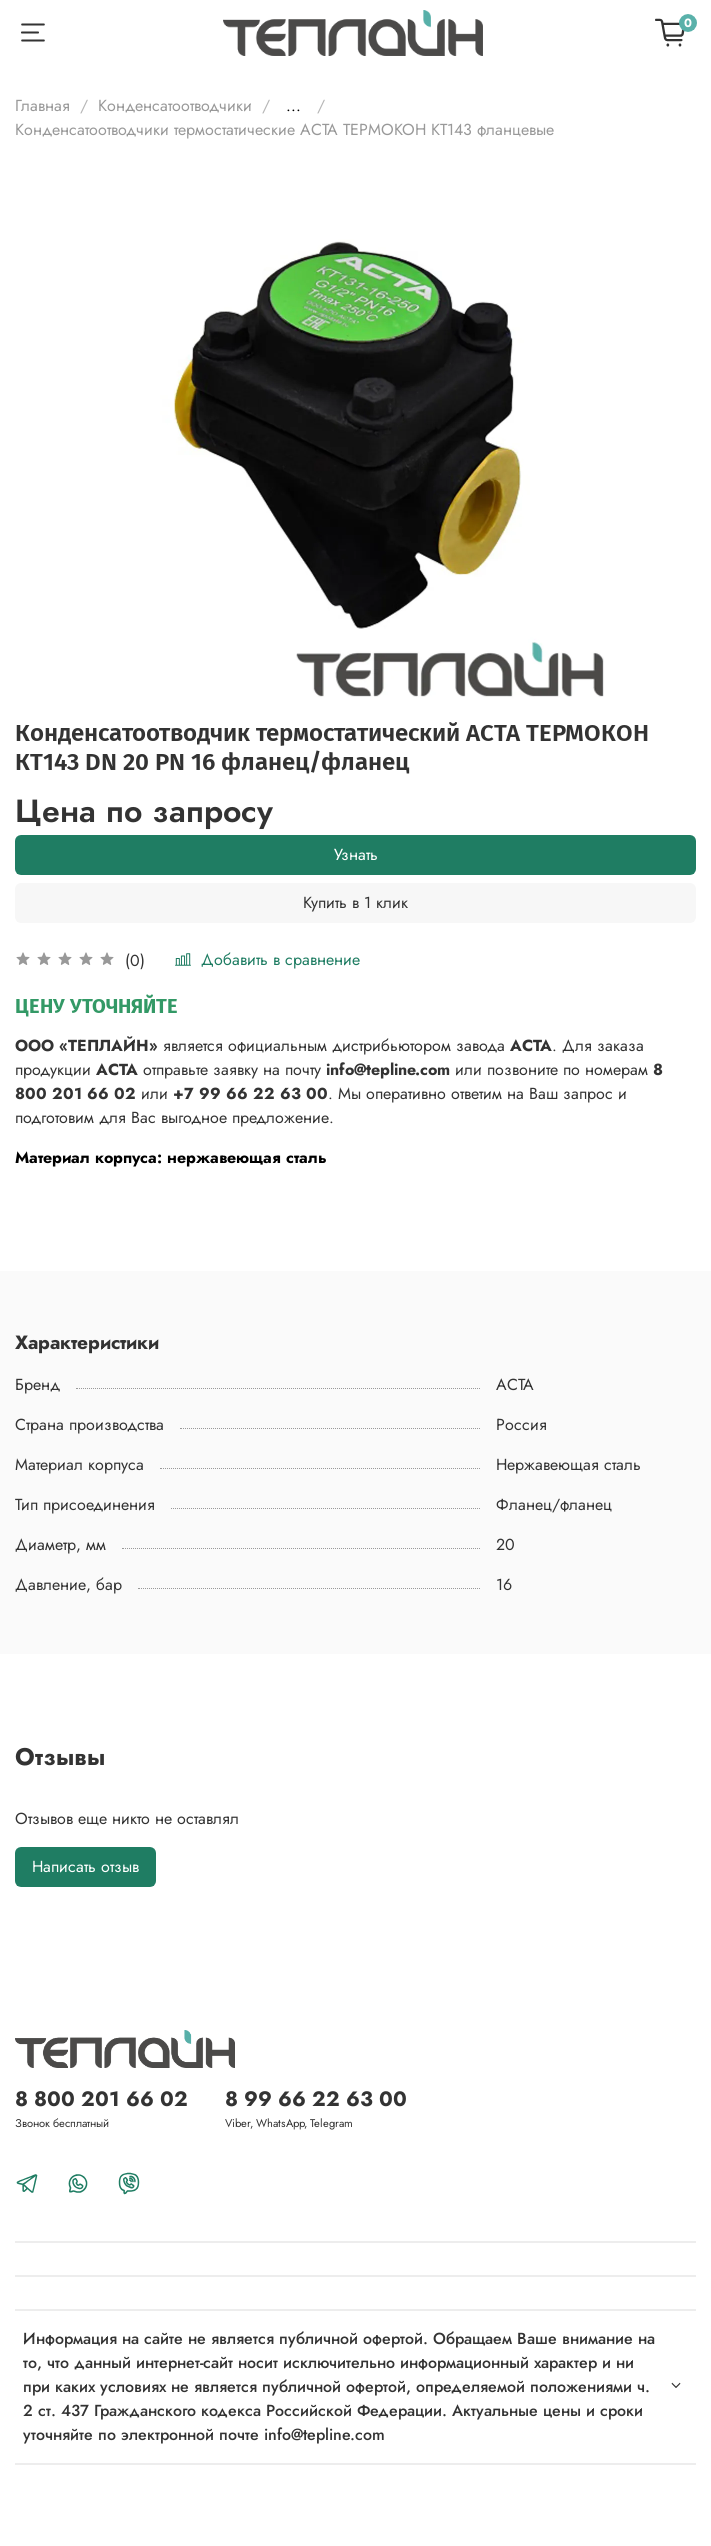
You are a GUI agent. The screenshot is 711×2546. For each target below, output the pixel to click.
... (293, 106)
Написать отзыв (85, 1866)
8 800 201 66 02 (101, 2099)
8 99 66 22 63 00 (316, 2099)
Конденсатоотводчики (175, 105)
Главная (42, 105)
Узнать (356, 854)
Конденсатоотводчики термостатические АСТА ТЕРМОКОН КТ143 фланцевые (284, 129)
